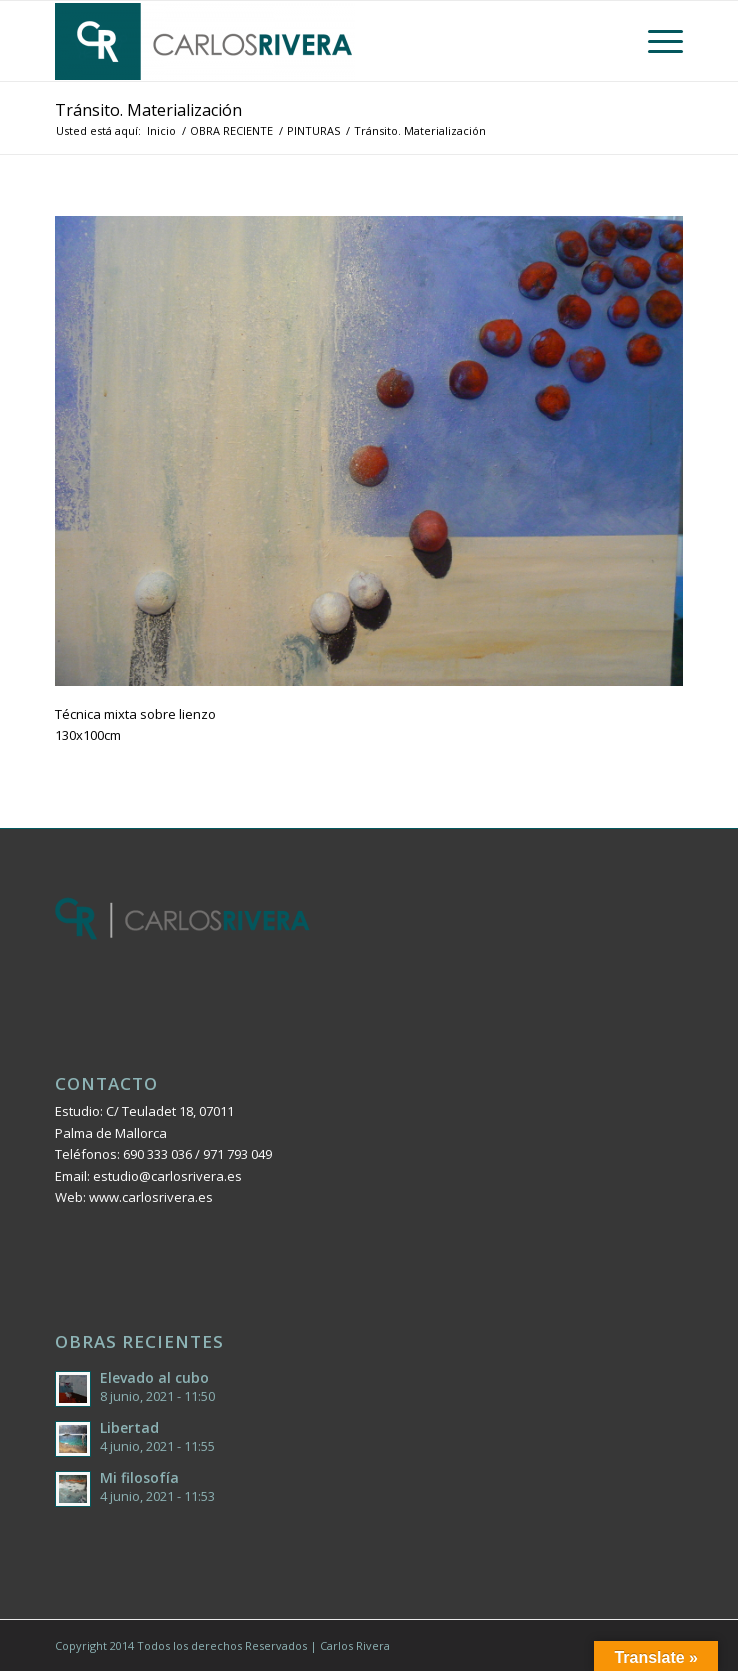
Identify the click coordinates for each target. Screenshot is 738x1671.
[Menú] (655, 41)
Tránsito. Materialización (148, 110)
